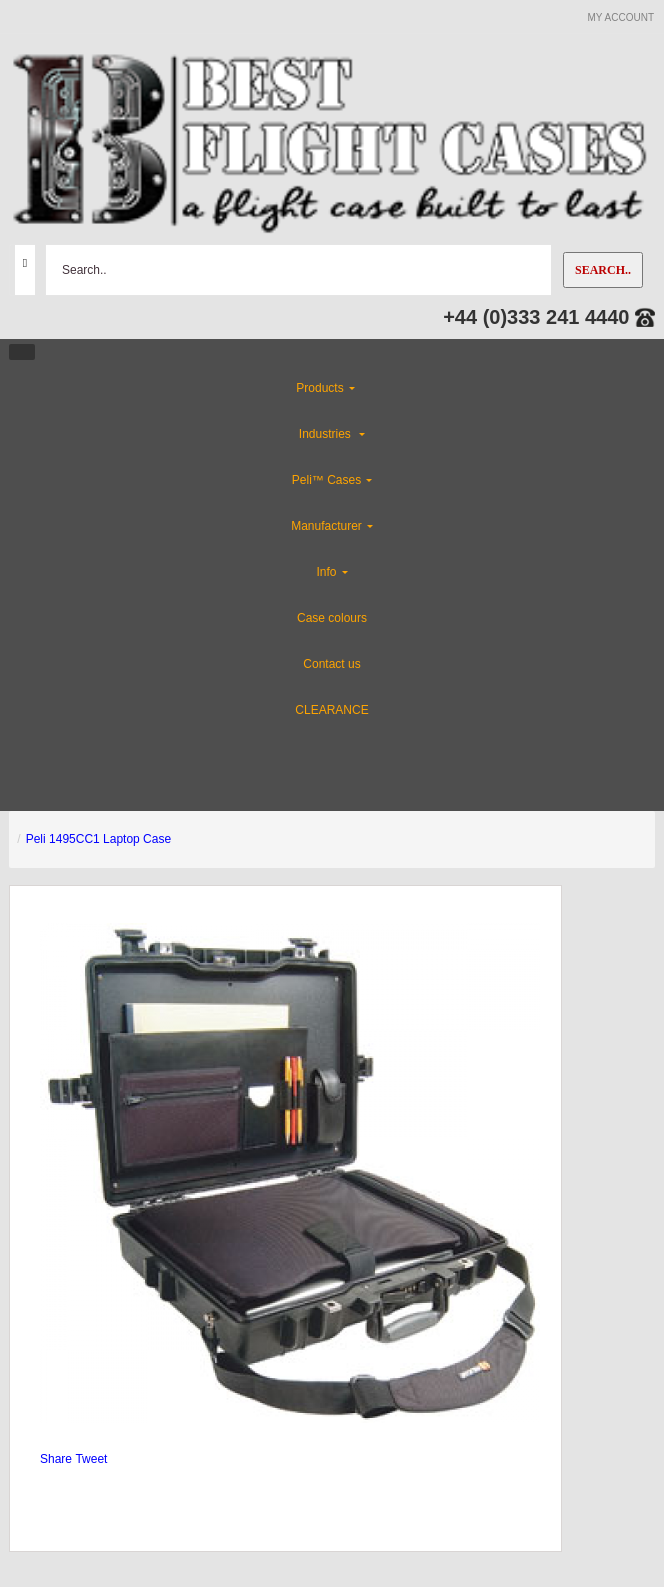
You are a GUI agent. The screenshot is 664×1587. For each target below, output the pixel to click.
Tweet (91, 1459)
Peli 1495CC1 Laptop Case (98, 839)
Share (56, 1459)
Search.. (603, 270)
